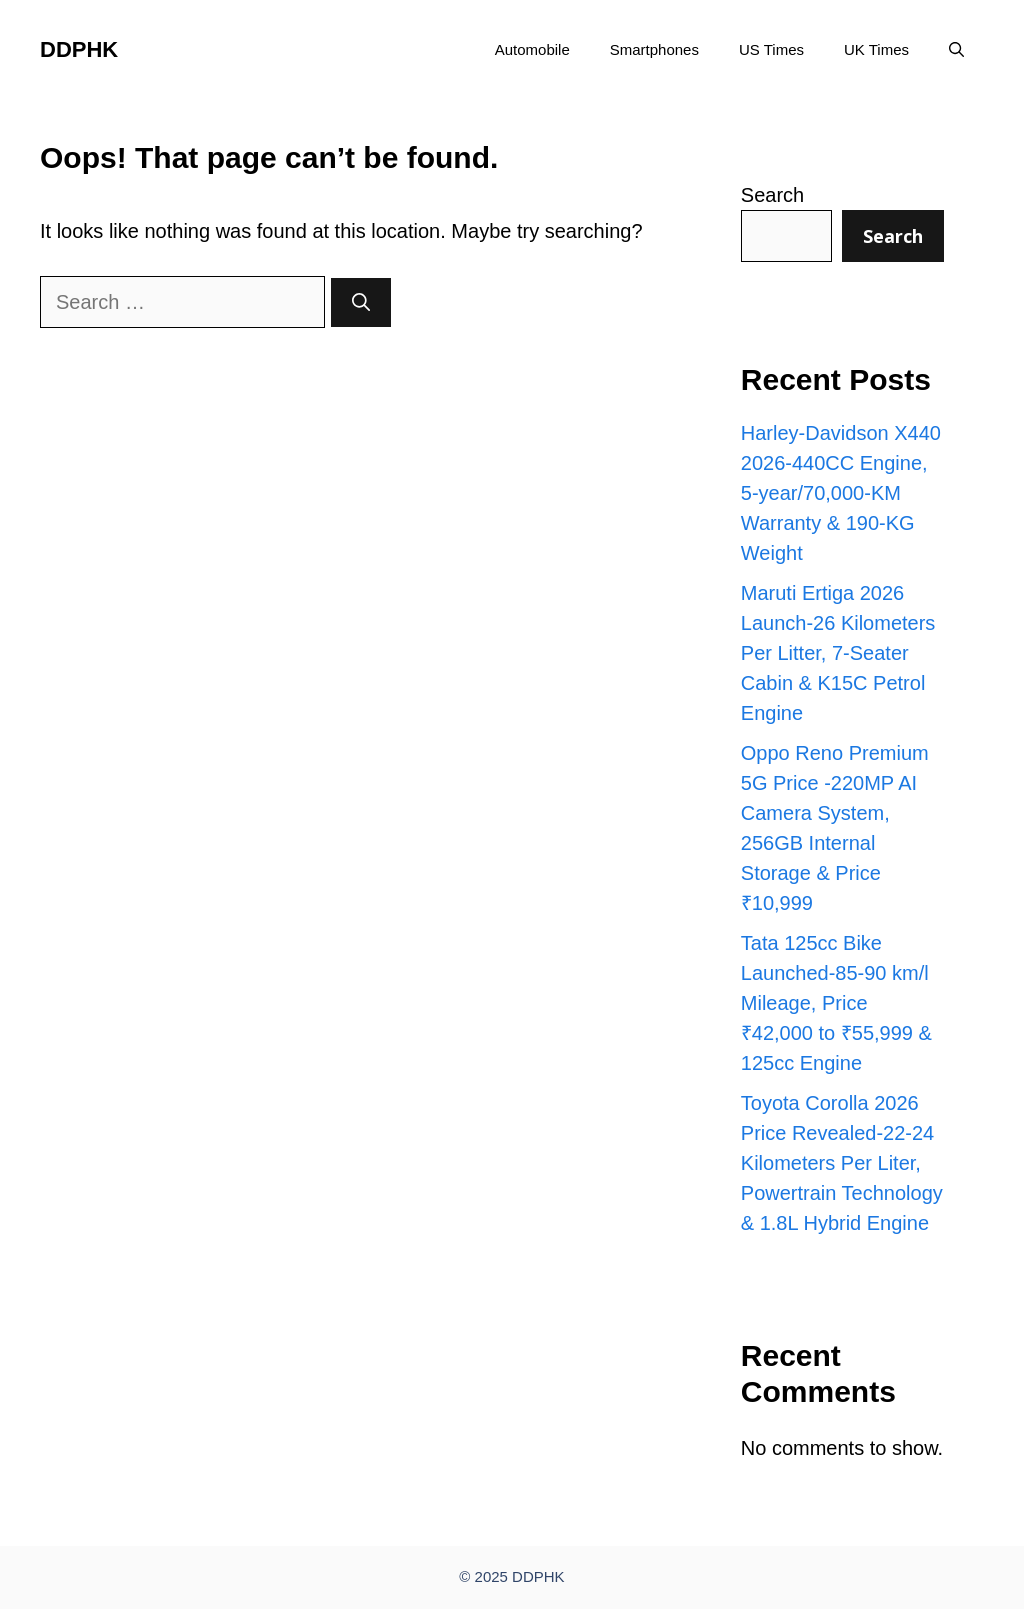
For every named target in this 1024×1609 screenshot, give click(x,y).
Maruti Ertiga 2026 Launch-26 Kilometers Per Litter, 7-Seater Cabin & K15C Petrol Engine (838, 653)
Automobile (532, 49)
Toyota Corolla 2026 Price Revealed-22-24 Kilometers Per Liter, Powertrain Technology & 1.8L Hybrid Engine (842, 1163)
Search (772, 195)
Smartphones (654, 49)
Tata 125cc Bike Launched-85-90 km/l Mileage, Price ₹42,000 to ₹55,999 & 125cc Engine (836, 1003)
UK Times (876, 49)
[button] (956, 50)
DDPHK (79, 49)
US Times (771, 49)
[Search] (361, 302)
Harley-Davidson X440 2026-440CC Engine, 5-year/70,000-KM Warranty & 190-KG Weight (841, 493)
